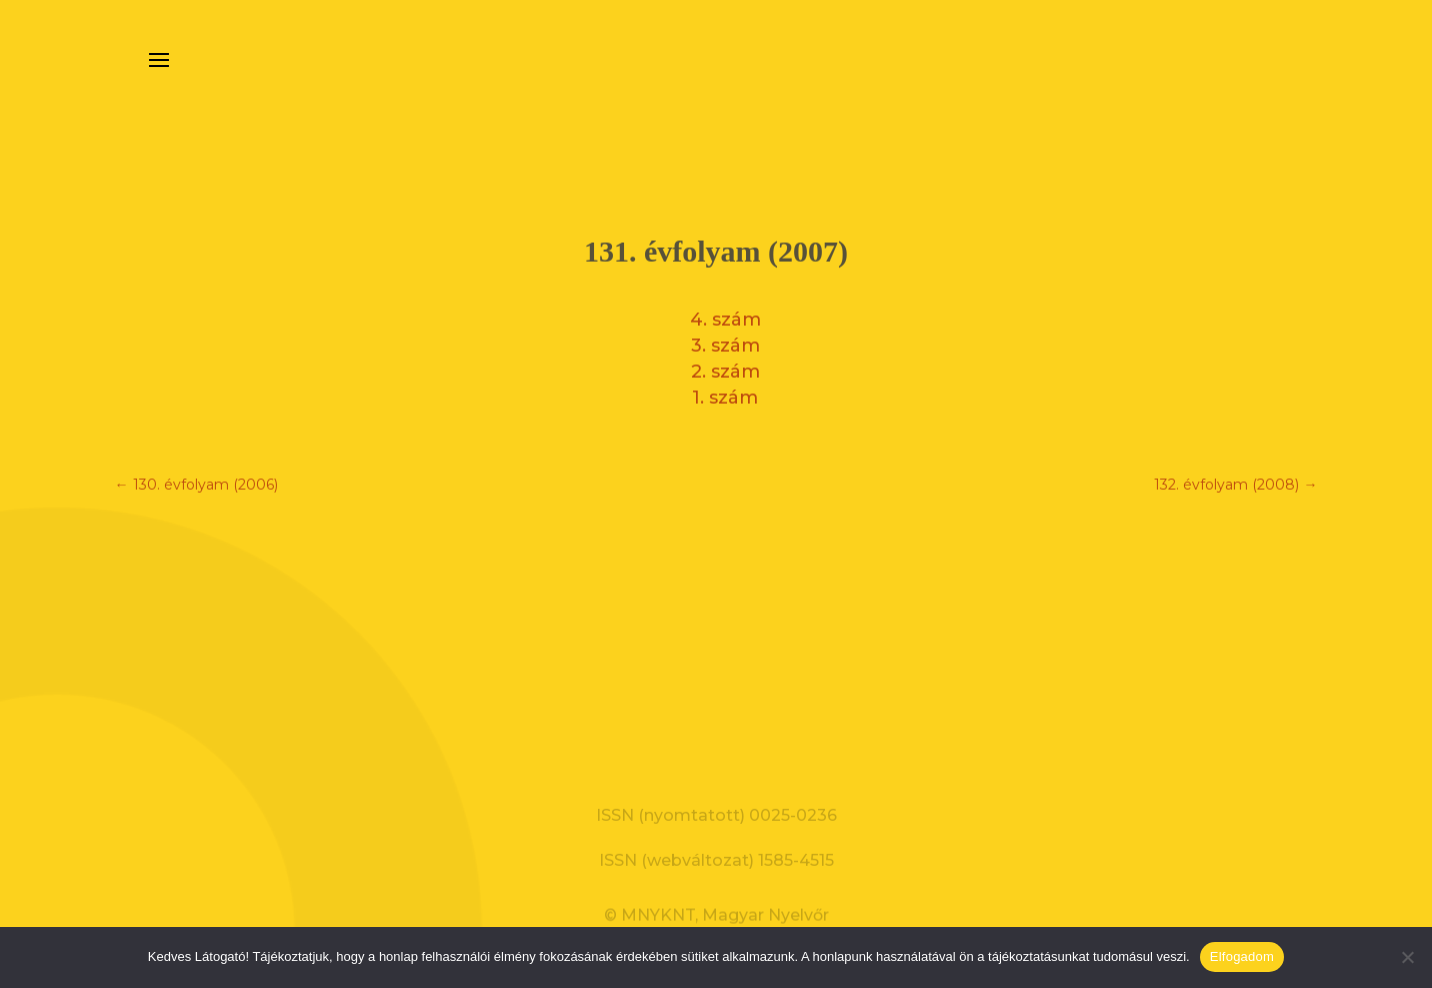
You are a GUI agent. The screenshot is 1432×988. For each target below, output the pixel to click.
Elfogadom (1242, 956)
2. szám (725, 367)
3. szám (725, 341)
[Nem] (1407, 957)
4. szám (725, 315)
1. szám (725, 393)
